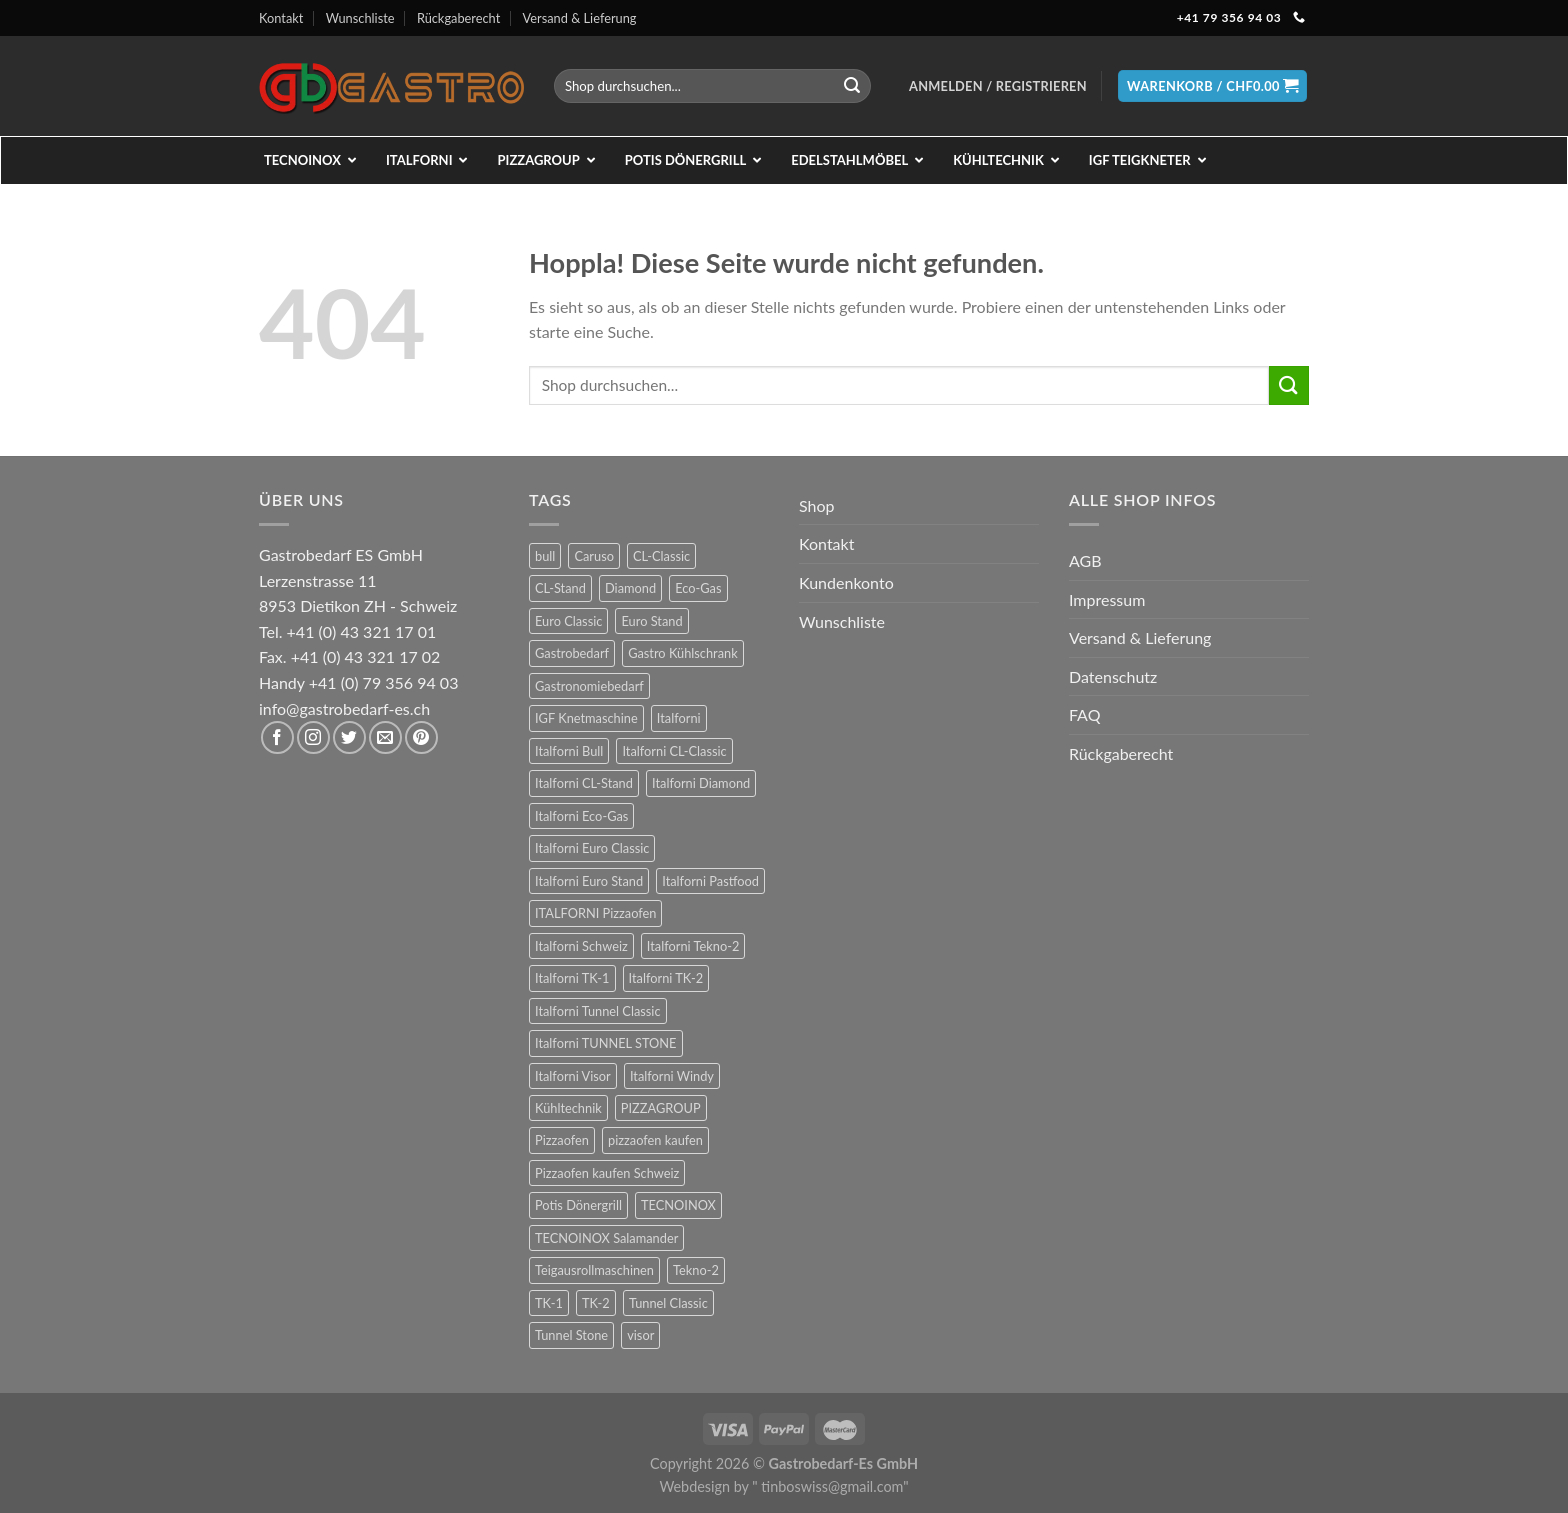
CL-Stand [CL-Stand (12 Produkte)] (560, 588)
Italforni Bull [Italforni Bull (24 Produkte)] (569, 751)
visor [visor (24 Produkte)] (640, 1335)
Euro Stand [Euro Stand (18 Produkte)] (651, 621)
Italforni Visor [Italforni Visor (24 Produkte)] (573, 1076)
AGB (1085, 560)
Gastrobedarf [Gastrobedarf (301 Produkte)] (572, 653)
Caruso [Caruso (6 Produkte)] (594, 556)
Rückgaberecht (458, 18)
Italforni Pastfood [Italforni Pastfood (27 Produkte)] (710, 881)
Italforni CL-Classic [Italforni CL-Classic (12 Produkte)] (674, 751)
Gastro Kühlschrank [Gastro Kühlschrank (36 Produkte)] (683, 653)
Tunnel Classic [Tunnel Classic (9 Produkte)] (668, 1303)
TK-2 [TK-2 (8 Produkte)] (596, 1303)
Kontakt (281, 18)
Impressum (1107, 599)
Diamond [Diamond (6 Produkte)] (630, 588)
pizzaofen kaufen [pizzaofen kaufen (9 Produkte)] (655, 1140)
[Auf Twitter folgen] (349, 737)
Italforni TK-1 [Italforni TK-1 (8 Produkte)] (572, 978)
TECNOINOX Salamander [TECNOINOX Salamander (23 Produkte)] (606, 1238)
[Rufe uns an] (1299, 18)
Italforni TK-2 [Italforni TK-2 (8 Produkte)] (666, 978)
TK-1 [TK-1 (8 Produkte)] (549, 1303)
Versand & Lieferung (580, 18)
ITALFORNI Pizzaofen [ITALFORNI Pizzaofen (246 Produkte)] (595, 913)
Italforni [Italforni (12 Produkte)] (679, 718)
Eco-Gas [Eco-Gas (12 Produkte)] (698, 588)
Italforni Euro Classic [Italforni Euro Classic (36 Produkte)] (592, 848)
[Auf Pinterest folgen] (421, 737)
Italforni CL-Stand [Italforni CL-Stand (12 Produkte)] (584, 783)
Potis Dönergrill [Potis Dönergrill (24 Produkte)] (578, 1205)
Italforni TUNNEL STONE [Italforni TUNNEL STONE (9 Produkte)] (606, 1043)
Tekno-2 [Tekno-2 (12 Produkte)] (696, 1270)
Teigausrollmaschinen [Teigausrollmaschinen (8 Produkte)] (594, 1270)
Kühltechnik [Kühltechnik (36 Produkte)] (568, 1108)
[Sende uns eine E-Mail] (385, 737)
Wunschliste (360, 18)
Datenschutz (1113, 676)
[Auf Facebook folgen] (277, 737)
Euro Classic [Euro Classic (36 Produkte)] (568, 621)
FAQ (1084, 714)
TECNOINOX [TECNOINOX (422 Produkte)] (678, 1205)
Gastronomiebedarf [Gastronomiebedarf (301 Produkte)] (589, 686)
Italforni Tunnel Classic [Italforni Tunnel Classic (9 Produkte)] (598, 1011)
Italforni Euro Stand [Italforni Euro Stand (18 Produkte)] (589, 881)
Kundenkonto (846, 582)
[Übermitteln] (852, 86)
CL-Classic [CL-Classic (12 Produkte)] (661, 556)
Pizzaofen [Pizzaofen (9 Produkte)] (562, 1140)
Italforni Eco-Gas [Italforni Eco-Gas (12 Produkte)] (581, 816)
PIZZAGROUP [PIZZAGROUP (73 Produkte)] (661, 1108)
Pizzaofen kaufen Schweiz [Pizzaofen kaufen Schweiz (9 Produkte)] (607, 1173)
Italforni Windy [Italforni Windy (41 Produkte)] (672, 1076)
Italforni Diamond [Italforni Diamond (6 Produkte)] (701, 783)
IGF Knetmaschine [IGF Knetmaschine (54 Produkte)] (586, 718)
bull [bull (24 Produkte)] (545, 556)
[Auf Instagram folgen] (313, 737)
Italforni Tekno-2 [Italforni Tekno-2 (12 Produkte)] (693, 946)
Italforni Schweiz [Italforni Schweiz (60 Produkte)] (581, 946)
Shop (817, 505)
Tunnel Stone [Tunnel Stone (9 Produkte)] (571, 1335)
